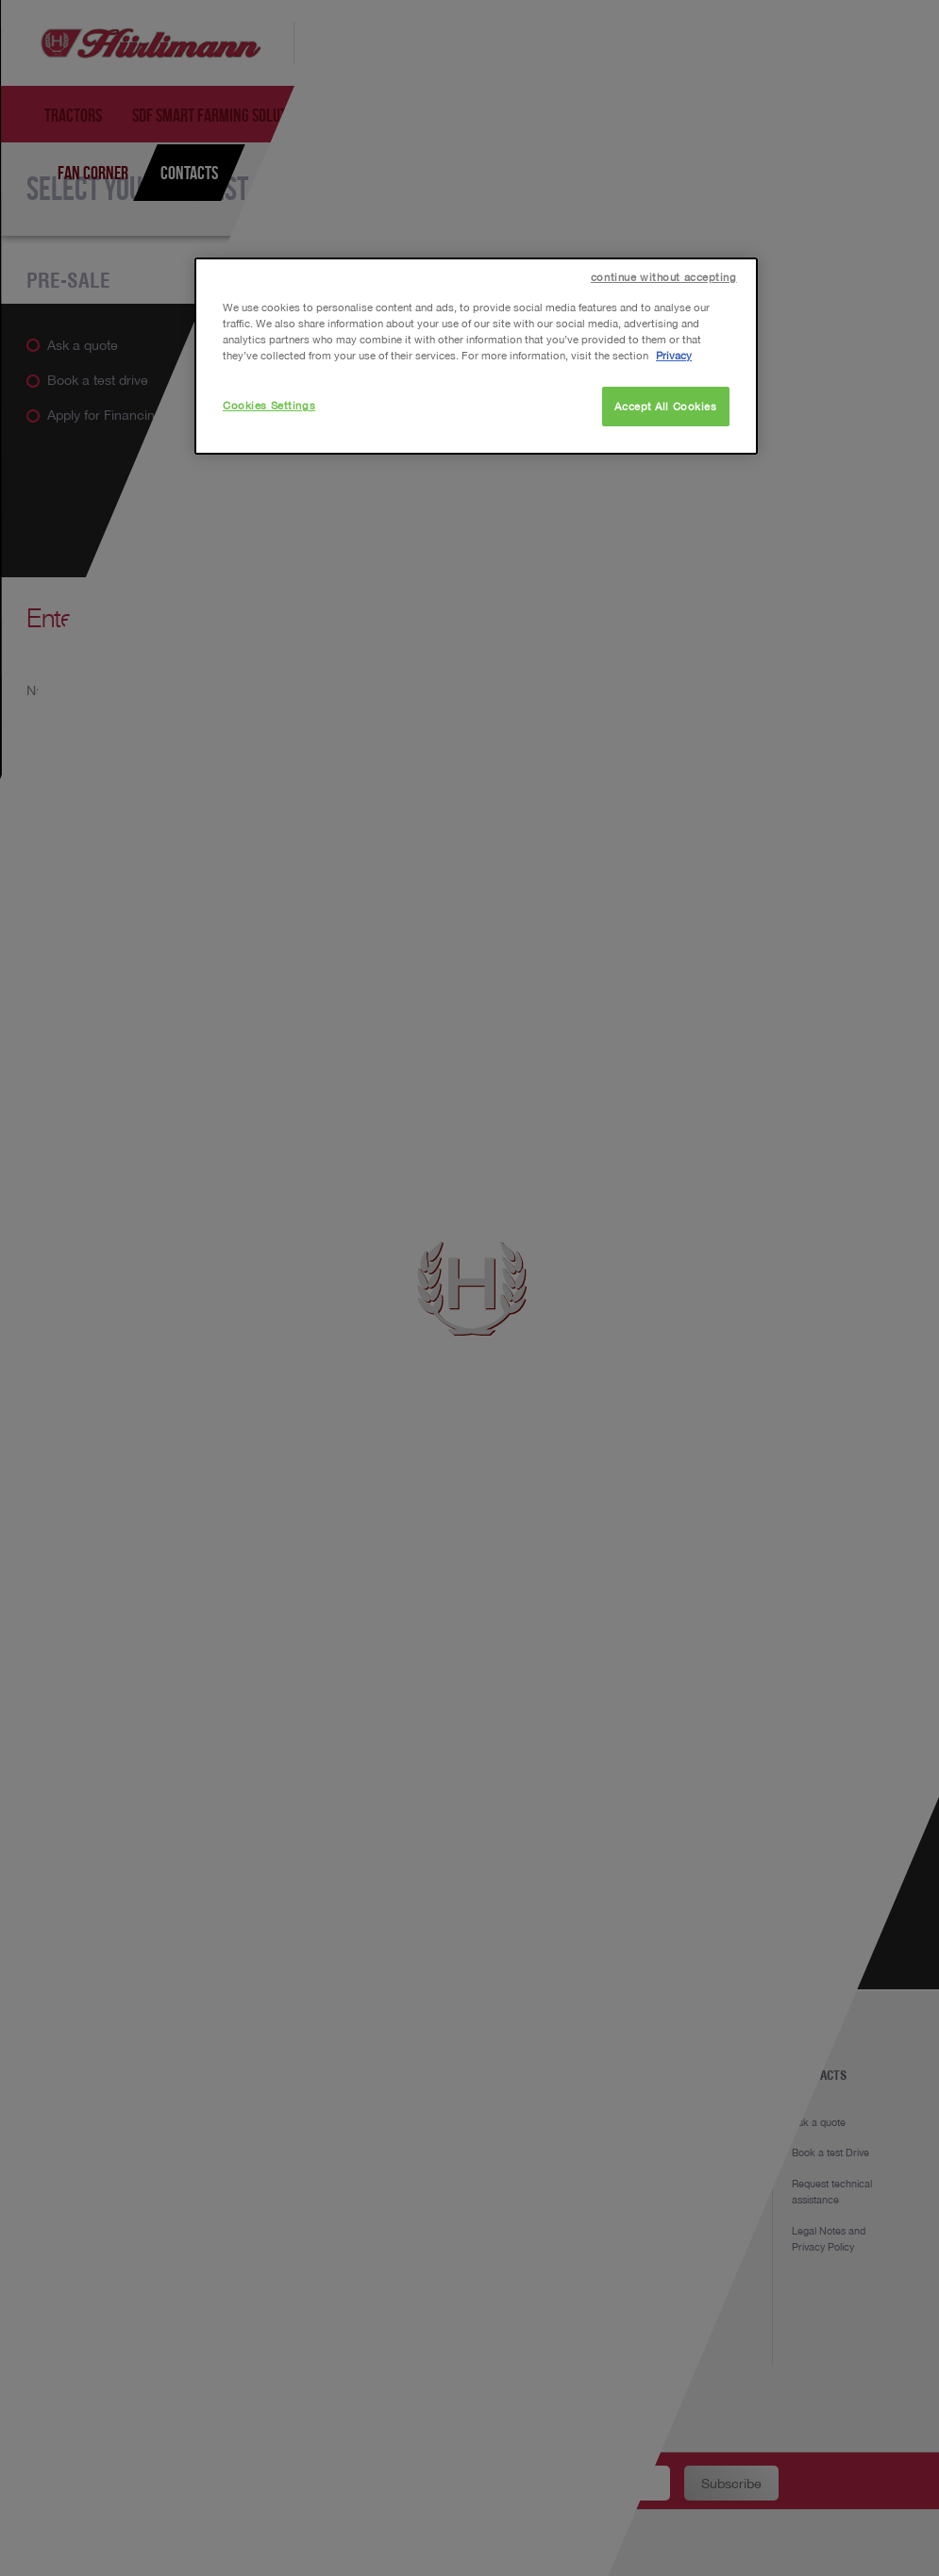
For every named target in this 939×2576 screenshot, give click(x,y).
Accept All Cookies (665, 406)
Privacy (674, 355)
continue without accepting (664, 277)
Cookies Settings (269, 405)
